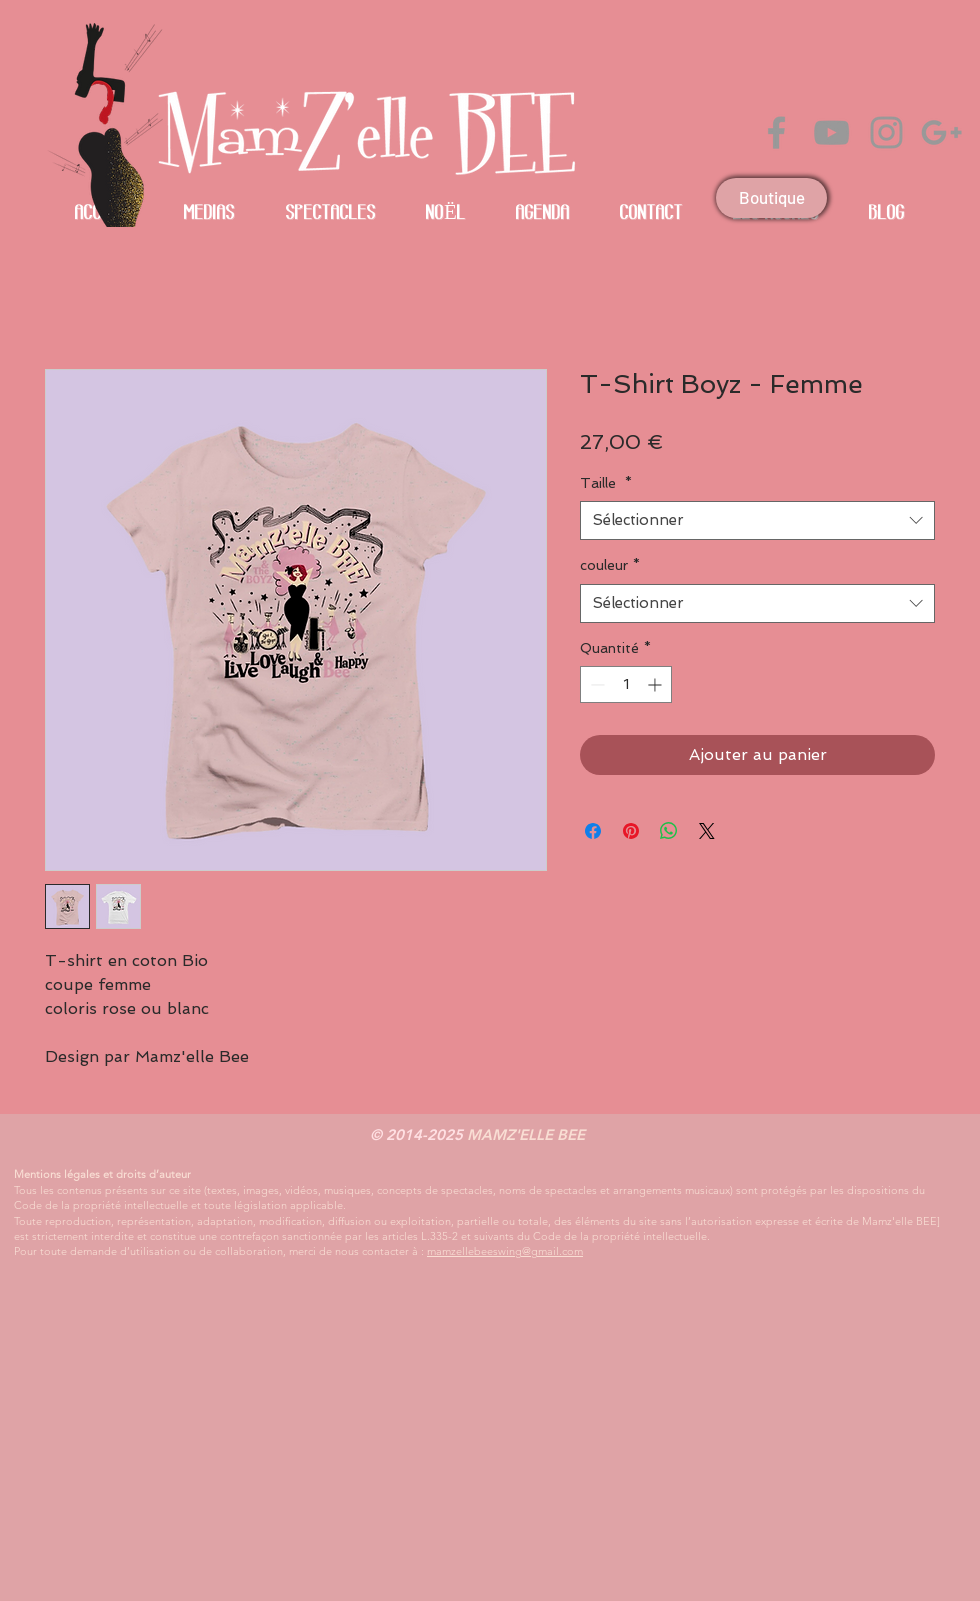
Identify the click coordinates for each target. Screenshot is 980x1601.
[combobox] (757, 520)
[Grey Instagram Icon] (886, 132)
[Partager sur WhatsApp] (669, 831)
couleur (610, 565)
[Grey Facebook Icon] (776, 132)
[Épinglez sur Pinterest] (631, 831)
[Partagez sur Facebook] (593, 831)
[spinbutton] (626, 684)
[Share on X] (707, 831)
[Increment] (656, 684)
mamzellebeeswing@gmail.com (505, 1251)
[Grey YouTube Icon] (831, 132)
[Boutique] (771, 198)
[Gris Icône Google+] (941, 132)
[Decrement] (595, 684)
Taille (606, 483)
